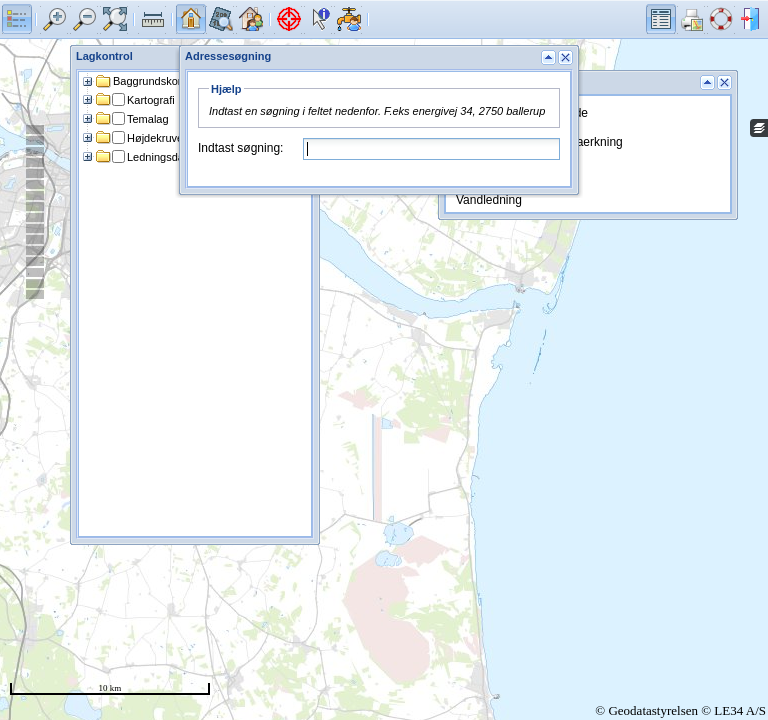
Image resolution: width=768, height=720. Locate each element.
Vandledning (489, 200)
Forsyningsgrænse (505, 171)
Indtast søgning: (240, 148)
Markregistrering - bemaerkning (539, 142)
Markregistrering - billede (522, 113)
